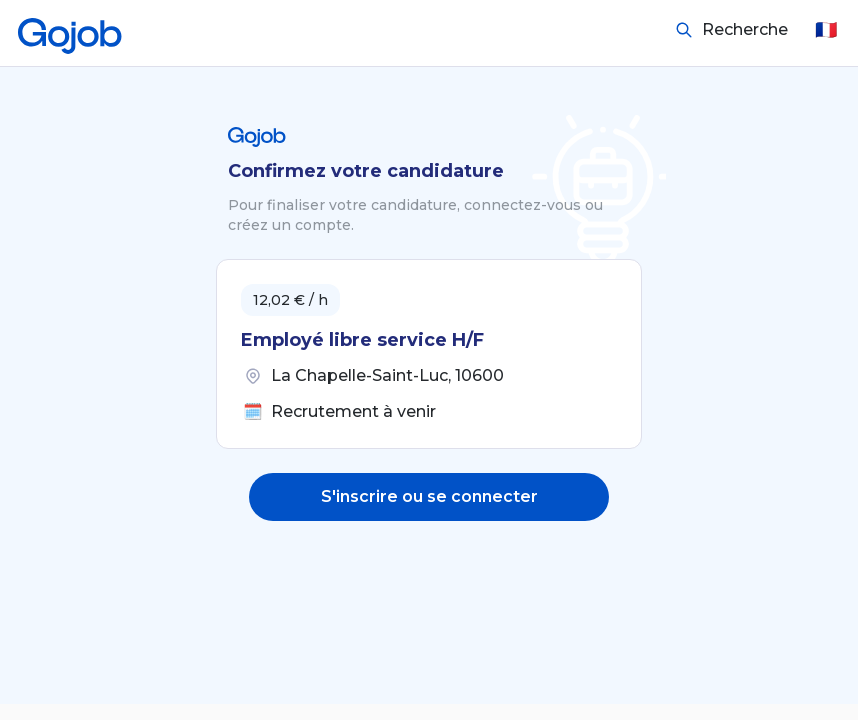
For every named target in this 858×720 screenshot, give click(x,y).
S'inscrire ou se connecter (429, 496)
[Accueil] (70, 30)
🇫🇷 (826, 30)
